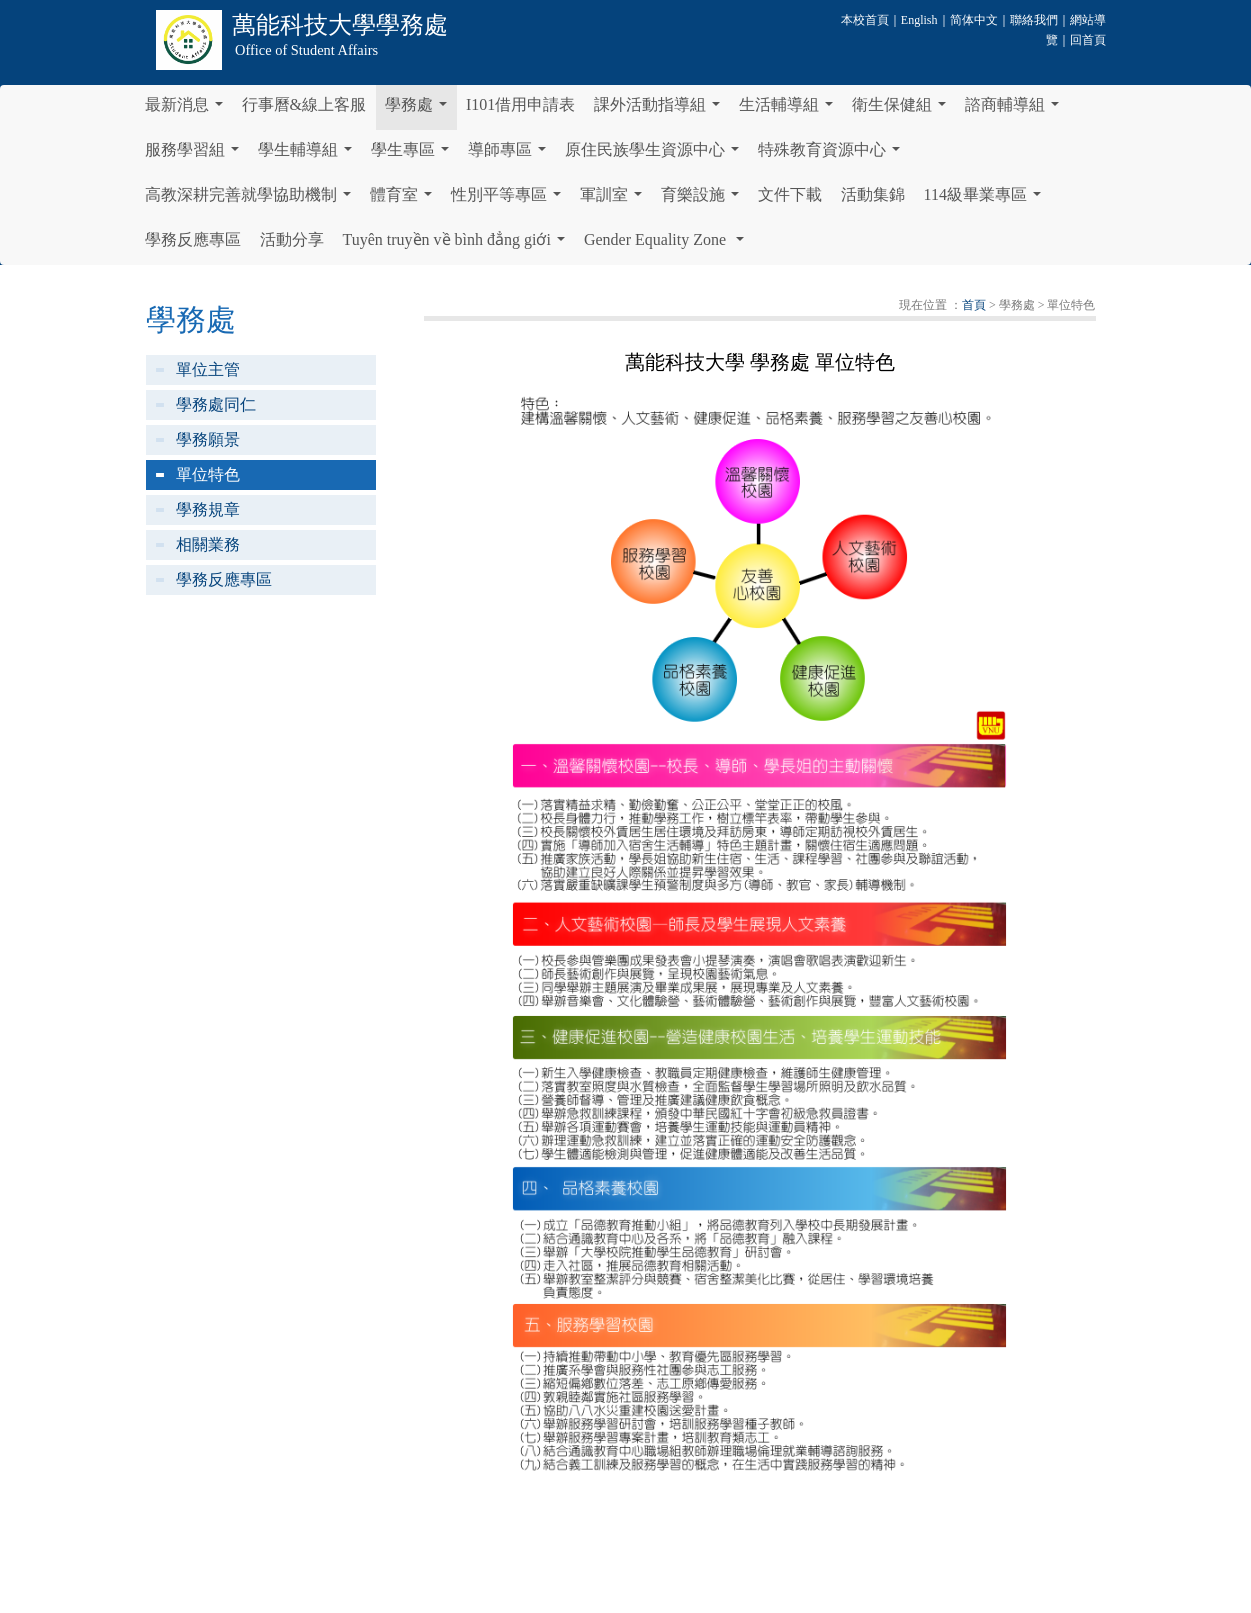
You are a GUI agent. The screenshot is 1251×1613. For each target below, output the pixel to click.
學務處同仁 (216, 404)
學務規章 (208, 509)
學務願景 (208, 439)
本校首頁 (865, 20)
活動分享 (292, 239)
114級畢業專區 (986, 200)
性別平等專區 (510, 200)
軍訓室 (615, 200)
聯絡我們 (1034, 20)
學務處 (420, 110)
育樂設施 (704, 200)
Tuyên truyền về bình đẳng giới (458, 245)
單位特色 (208, 474)
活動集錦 (873, 194)
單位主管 (208, 369)
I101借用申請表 (520, 104)
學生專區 (414, 155)
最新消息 (188, 110)
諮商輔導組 (1016, 110)
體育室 (405, 200)
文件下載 (790, 194)
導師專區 (511, 155)
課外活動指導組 (661, 110)
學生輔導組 (309, 155)
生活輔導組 (790, 110)
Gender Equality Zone (668, 245)
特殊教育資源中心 (833, 155)
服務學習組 (196, 155)
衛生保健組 (903, 110)
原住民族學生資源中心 (656, 155)
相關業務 (208, 544)
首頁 (974, 305)
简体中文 (974, 20)
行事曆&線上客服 (304, 104)
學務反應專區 (193, 239)
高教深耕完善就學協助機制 (252, 200)
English (919, 20)
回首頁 (1088, 40)
